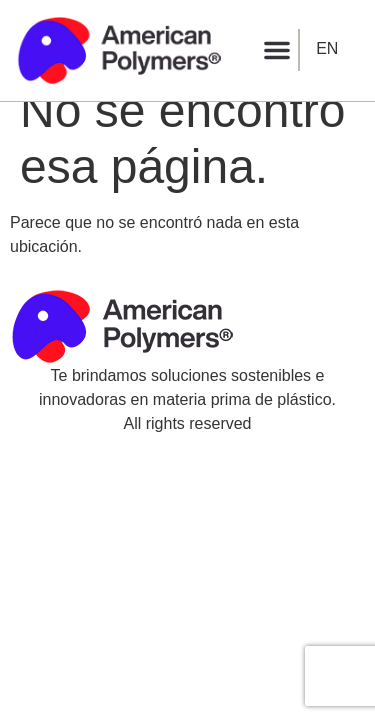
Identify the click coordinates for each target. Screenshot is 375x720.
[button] (277, 50)
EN (327, 48)
